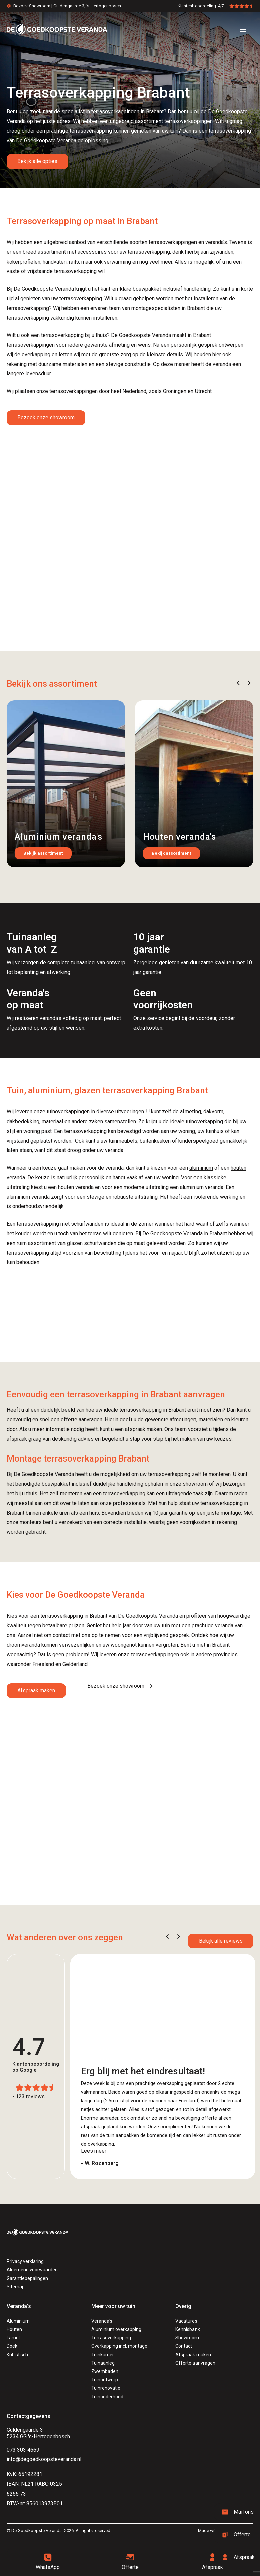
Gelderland (75, 1664)
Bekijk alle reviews (221, 1941)
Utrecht (203, 391)
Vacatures (186, 2321)
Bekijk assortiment (43, 853)
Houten (14, 2329)
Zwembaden (104, 2371)
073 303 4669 (23, 2450)
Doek (12, 2346)
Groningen (174, 391)
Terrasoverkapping (111, 2337)
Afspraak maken (36, 1690)
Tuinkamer (102, 2354)
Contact (183, 2346)
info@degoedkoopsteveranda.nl (44, 2459)
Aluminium (18, 2321)
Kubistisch (17, 2354)
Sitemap (16, 2286)
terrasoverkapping (85, 1131)
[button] (238, 683)
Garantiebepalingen (27, 2278)
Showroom (187, 2337)
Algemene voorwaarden (32, 2269)
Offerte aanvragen (195, 2363)
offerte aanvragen (81, 1419)
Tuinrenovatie (105, 2388)
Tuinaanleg (103, 2363)
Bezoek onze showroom (46, 417)
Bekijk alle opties (37, 161)
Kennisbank (187, 2329)
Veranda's (101, 2321)
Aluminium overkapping (116, 2329)
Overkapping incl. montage (119, 2346)
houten (238, 1168)
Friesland (43, 1664)
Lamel (13, 2337)
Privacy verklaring (25, 2261)
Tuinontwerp (104, 2379)
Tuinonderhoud (107, 2396)
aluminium (201, 1168)
